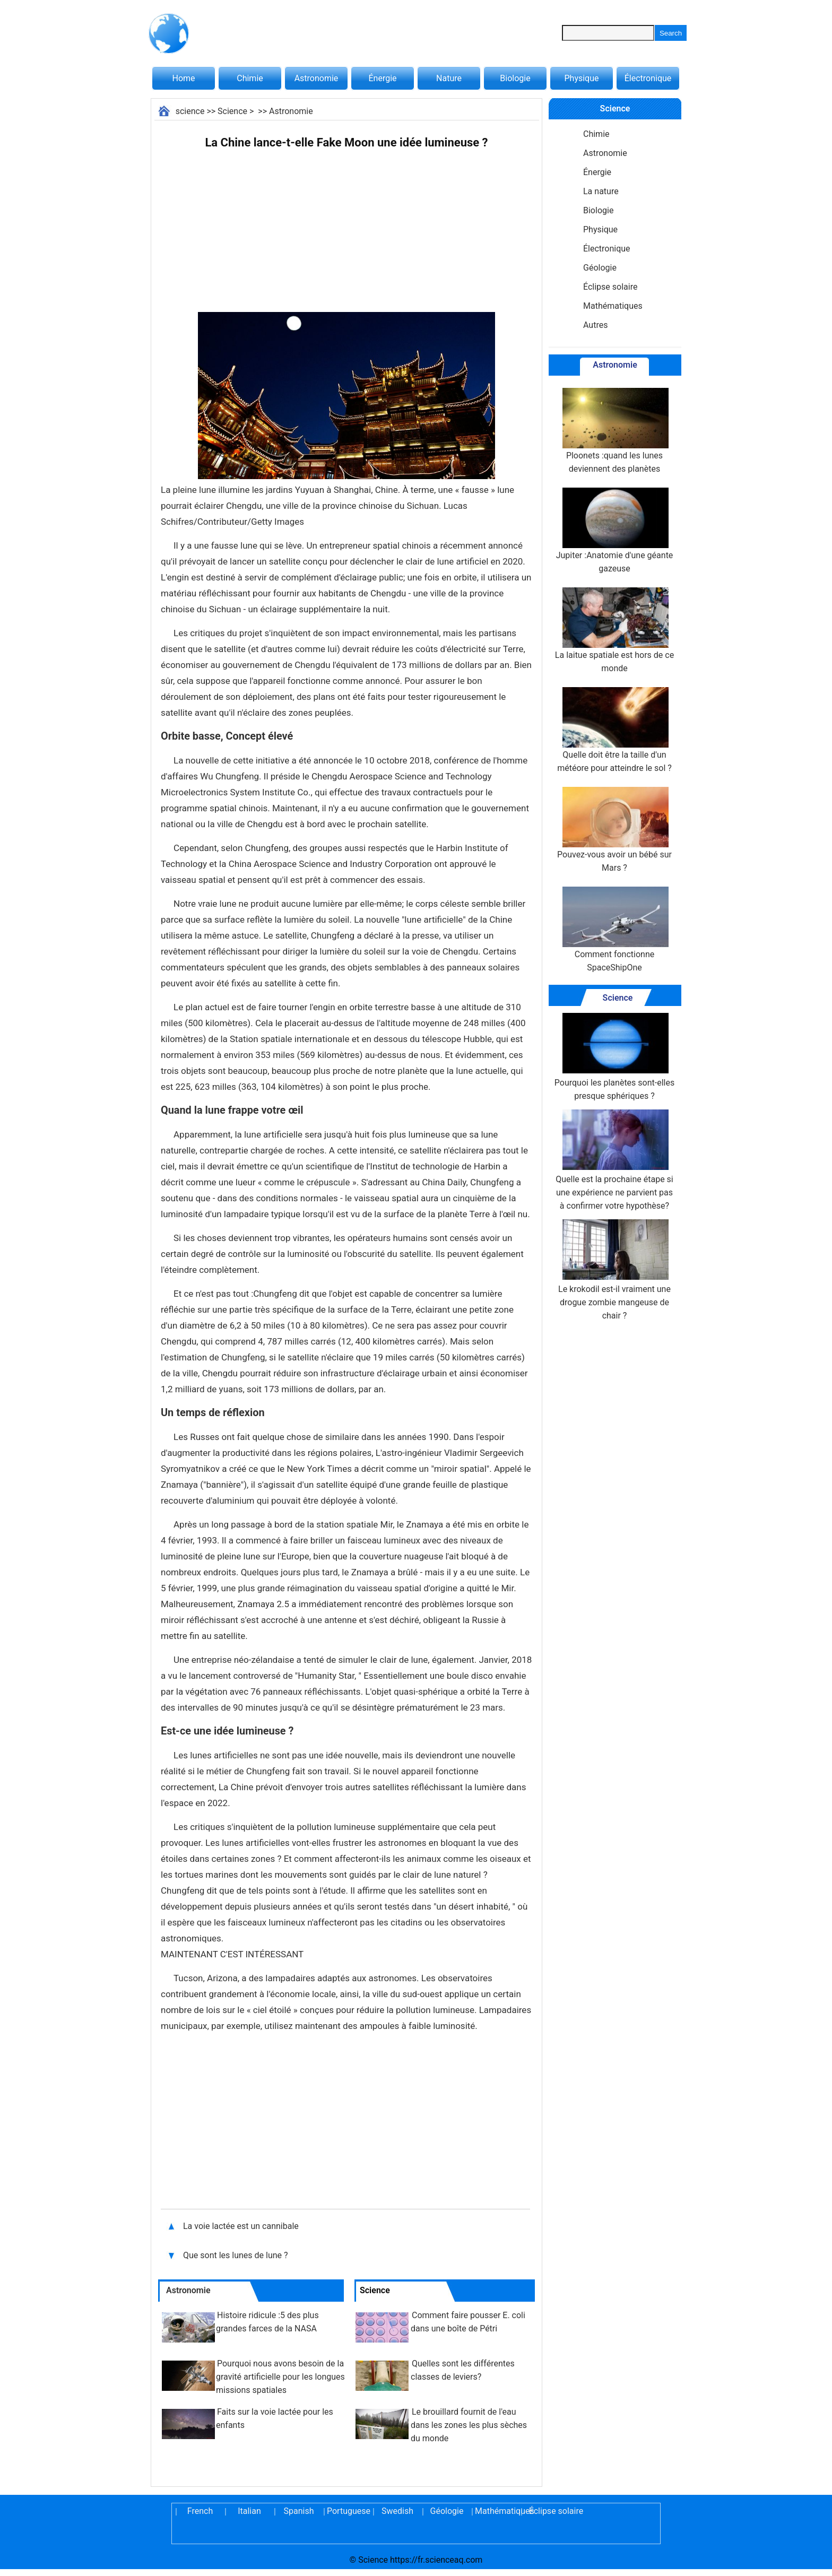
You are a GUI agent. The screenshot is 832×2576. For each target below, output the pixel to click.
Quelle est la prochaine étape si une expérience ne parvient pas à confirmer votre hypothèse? (614, 1160)
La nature (601, 191)
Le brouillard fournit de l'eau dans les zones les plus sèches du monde (469, 2425)
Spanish (299, 2511)
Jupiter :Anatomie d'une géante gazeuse (614, 531)
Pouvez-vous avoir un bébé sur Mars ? (614, 830)
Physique (581, 78)
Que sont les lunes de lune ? (235, 2255)
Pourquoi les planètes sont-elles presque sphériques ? (614, 1057)
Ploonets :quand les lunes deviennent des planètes (614, 431)
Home (183, 78)
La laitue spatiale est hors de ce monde (614, 630)
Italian (249, 2511)
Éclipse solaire (610, 287)
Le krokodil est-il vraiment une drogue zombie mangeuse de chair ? (614, 1270)
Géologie (600, 268)
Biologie (515, 78)
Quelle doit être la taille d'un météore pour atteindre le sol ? (614, 730)
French (200, 2511)
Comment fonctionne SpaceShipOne (614, 930)
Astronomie (316, 78)
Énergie (382, 78)
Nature (449, 78)
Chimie (250, 78)
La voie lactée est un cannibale (241, 2226)
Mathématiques (613, 306)
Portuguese (348, 2511)
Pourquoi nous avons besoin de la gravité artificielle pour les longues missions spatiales (280, 2376)
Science (232, 111)
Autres (595, 325)
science (190, 111)
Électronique (648, 78)
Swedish (397, 2511)
